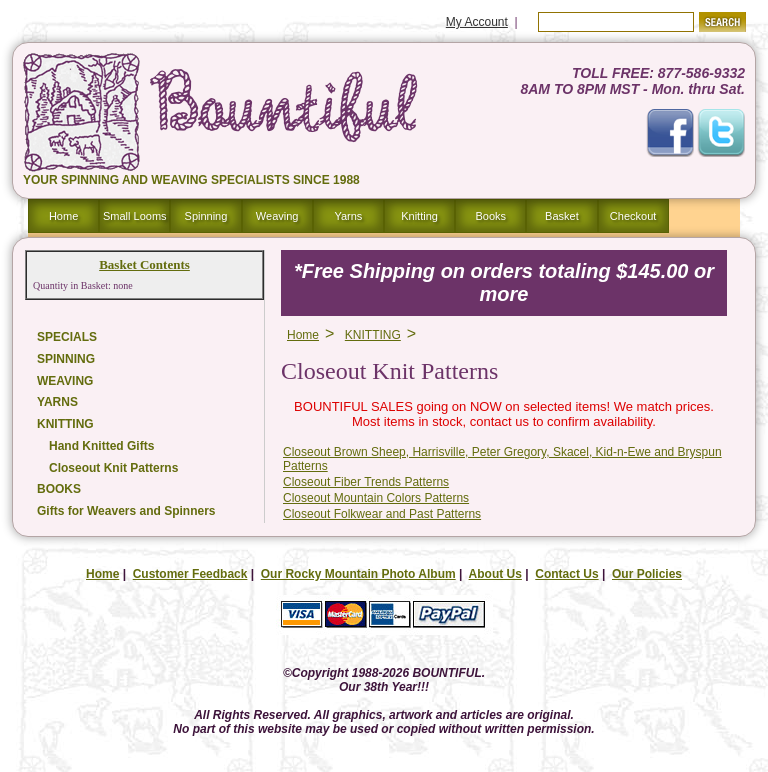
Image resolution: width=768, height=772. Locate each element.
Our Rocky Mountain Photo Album (358, 574)
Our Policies (647, 574)
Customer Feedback (190, 574)
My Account (477, 22)
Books (490, 216)
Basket (562, 216)
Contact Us (566, 574)
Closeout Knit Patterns (113, 468)
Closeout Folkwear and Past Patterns (382, 514)
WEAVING (65, 381)
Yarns (348, 216)
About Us (495, 574)
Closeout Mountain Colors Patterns (376, 498)
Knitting (419, 216)
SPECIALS (67, 337)
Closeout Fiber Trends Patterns (366, 482)
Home (63, 216)
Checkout (633, 216)
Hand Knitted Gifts (101, 446)
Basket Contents (144, 264)
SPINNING (66, 359)
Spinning (206, 216)
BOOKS (59, 489)
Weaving (277, 216)
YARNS (57, 402)
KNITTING (65, 424)
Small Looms (135, 216)
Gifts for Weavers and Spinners (126, 511)
